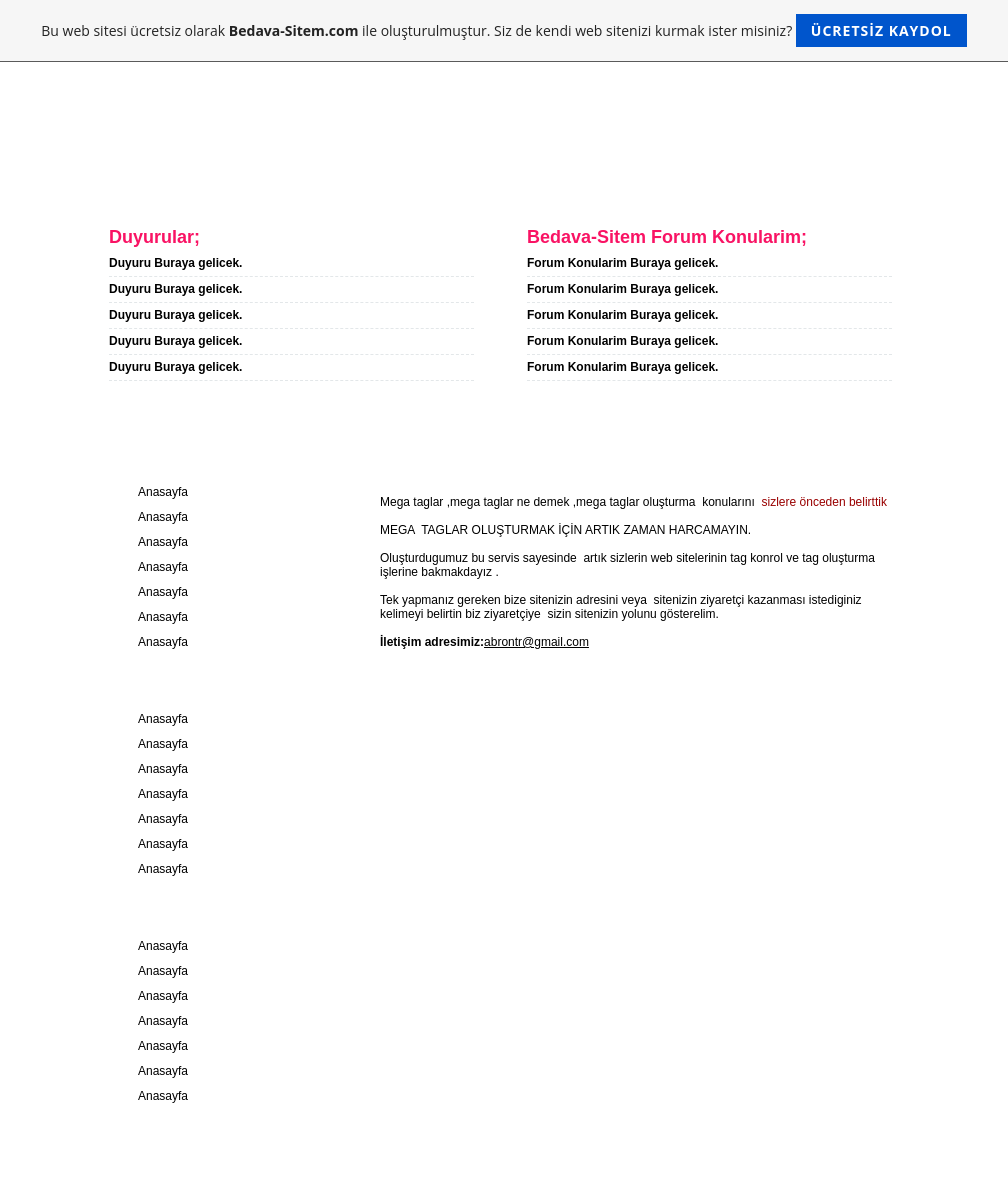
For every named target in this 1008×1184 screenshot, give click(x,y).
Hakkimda (237, 178)
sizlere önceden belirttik (822, 502)
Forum (451, 178)
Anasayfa (115, 178)
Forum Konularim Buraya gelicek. (622, 263)
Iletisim (351, 178)
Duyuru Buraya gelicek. (175, 263)
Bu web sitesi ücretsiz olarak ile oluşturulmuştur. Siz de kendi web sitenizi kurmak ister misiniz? (503, 30)
